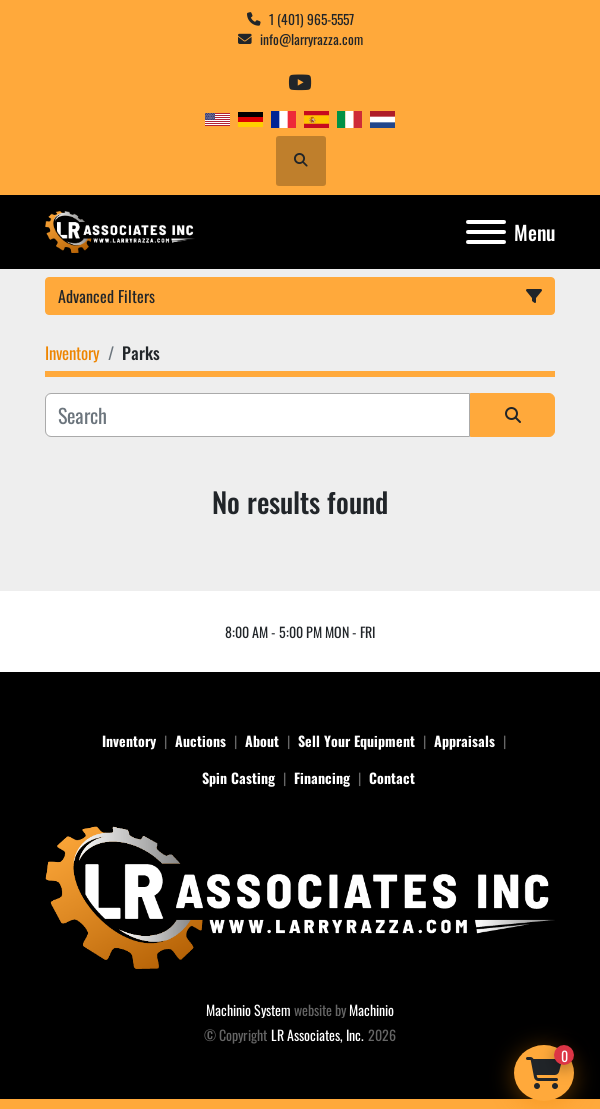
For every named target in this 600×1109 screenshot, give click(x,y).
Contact (392, 777)
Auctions (200, 740)
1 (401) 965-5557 (311, 19)
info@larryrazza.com (311, 39)
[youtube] (299, 82)
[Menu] (486, 232)
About (262, 740)
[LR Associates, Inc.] (300, 894)
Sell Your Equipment (356, 740)
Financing (322, 777)
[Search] (257, 415)
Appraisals (464, 740)
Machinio (371, 1009)
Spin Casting (238, 777)
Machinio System (248, 1009)
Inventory (129, 740)
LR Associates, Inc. (317, 1034)
